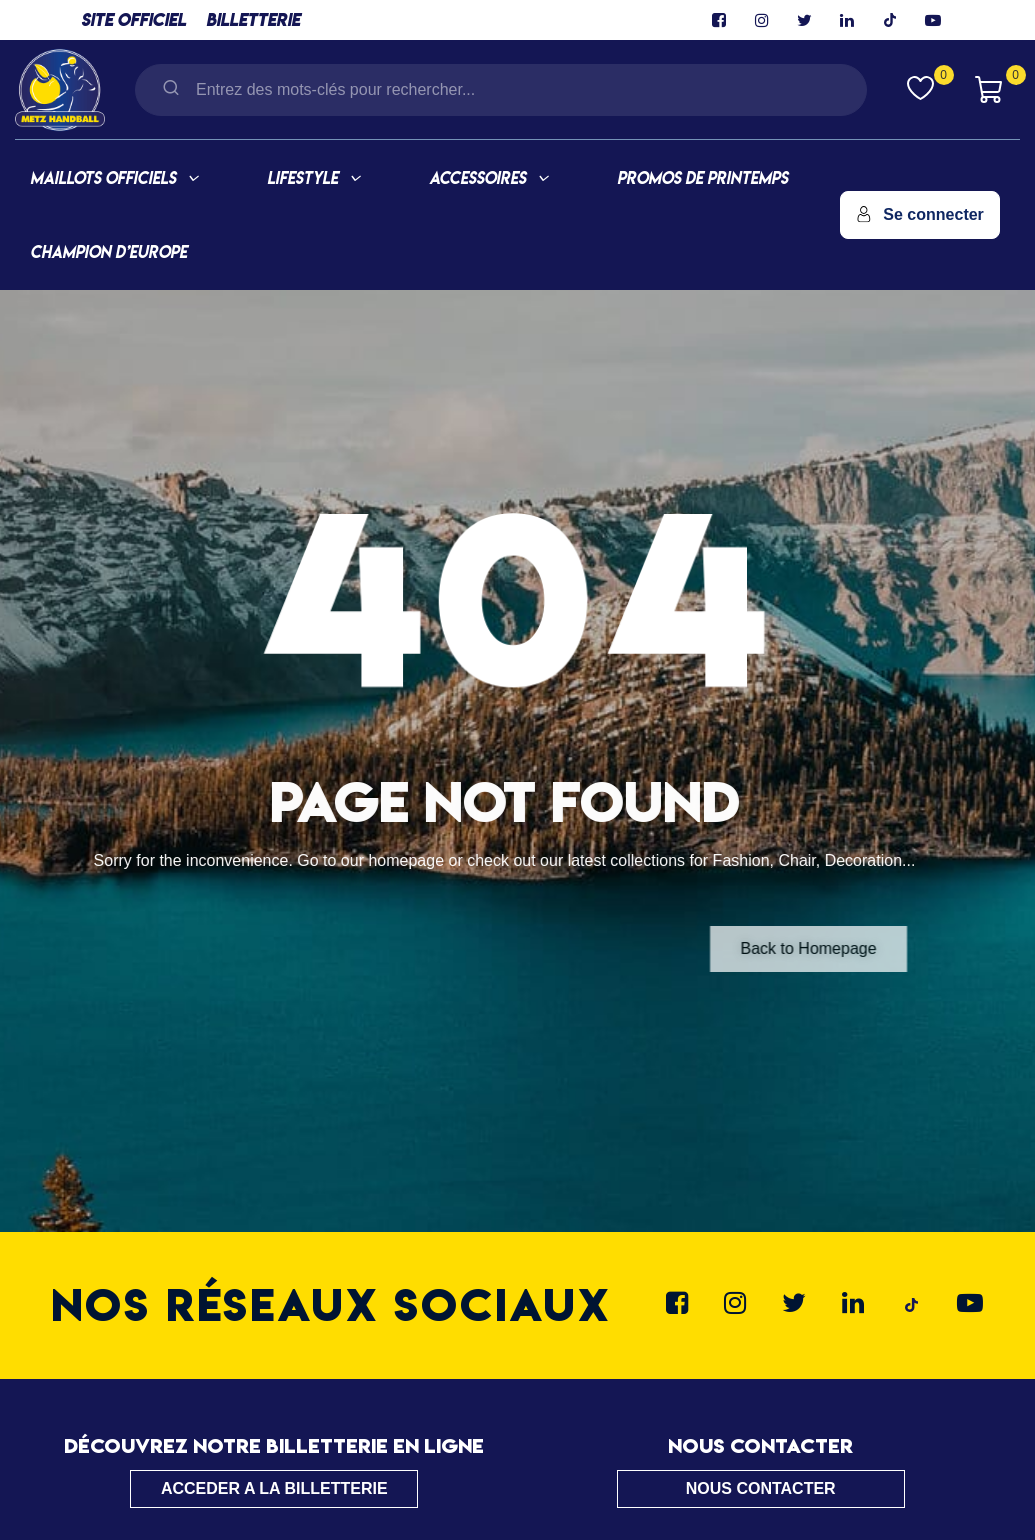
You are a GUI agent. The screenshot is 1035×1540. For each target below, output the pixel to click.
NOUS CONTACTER (761, 1488)
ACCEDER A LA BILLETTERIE (274, 1488)
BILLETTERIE (253, 19)
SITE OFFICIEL (133, 19)
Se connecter (920, 214)
